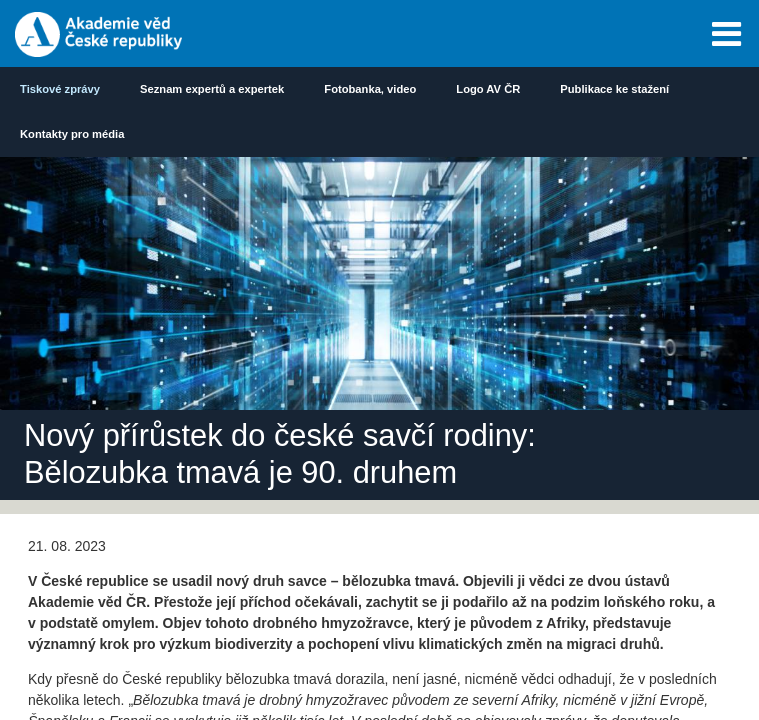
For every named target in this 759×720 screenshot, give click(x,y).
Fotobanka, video (370, 89)
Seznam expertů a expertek (212, 89)
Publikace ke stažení (614, 89)
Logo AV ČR (488, 89)
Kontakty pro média (72, 134)
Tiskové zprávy (60, 89)
